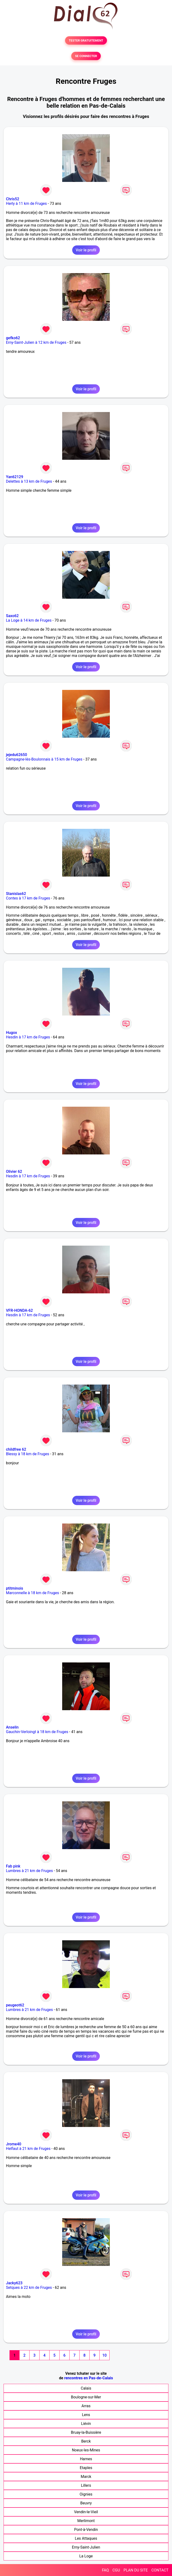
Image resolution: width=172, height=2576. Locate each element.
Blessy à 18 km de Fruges (27, 1454)
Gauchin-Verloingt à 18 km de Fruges (37, 1732)
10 (104, 2355)
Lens (86, 2414)
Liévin (86, 2423)
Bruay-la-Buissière (86, 2432)
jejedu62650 (16, 754)
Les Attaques (86, 2538)
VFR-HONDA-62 (19, 1310)
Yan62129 (14, 477)
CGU (116, 2570)
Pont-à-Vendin (86, 2529)
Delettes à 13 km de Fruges (29, 481)
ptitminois (14, 1588)
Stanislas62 (16, 893)
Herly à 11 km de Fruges (26, 203)
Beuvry (86, 2503)
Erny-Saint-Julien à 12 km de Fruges (36, 342)
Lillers (86, 2485)
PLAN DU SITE (136, 2570)
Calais (86, 2388)
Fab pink (13, 1866)
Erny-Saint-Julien (86, 2547)
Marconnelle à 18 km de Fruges (32, 1593)
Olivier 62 (14, 1171)
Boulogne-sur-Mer (86, 2397)
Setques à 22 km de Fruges (29, 2287)
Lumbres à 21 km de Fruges (29, 1870)
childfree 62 (16, 1449)
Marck (86, 2476)
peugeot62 (15, 2005)
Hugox (11, 1032)
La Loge (86, 2556)
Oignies (86, 2494)
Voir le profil (86, 250)
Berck (86, 2441)
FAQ (105, 2570)
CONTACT (159, 2570)
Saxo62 (12, 616)
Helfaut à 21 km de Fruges (28, 2148)
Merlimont (86, 2520)
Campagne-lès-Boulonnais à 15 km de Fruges (44, 759)
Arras (86, 2406)
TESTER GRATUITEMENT (86, 40)
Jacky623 (14, 2283)
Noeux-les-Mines (86, 2450)
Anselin (12, 1727)
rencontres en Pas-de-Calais (88, 2378)
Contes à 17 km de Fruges (28, 898)
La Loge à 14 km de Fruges (28, 620)
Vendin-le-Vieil (86, 2512)
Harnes (86, 2459)
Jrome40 (13, 2144)
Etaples (86, 2467)
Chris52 (12, 199)
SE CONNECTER (86, 56)
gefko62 (13, 338)
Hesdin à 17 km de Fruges (28, 1037)
